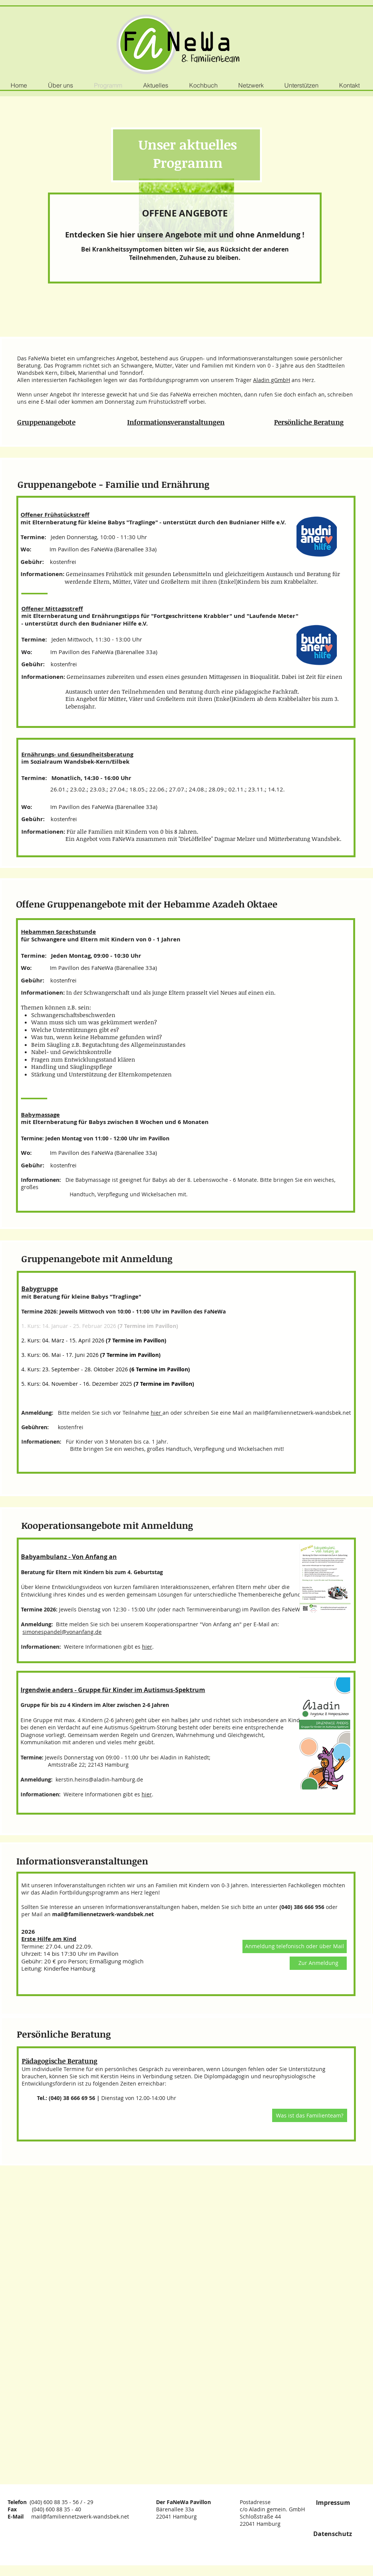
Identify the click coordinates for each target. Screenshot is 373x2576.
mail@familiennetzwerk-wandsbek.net (302, 1412)
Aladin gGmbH (271, 380)
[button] (294, 1946)
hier (157, 1412)
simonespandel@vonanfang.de (62, 1631)
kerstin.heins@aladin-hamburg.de (99, 1779)
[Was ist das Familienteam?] (309, 2115)
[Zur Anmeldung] (318, 1963)
